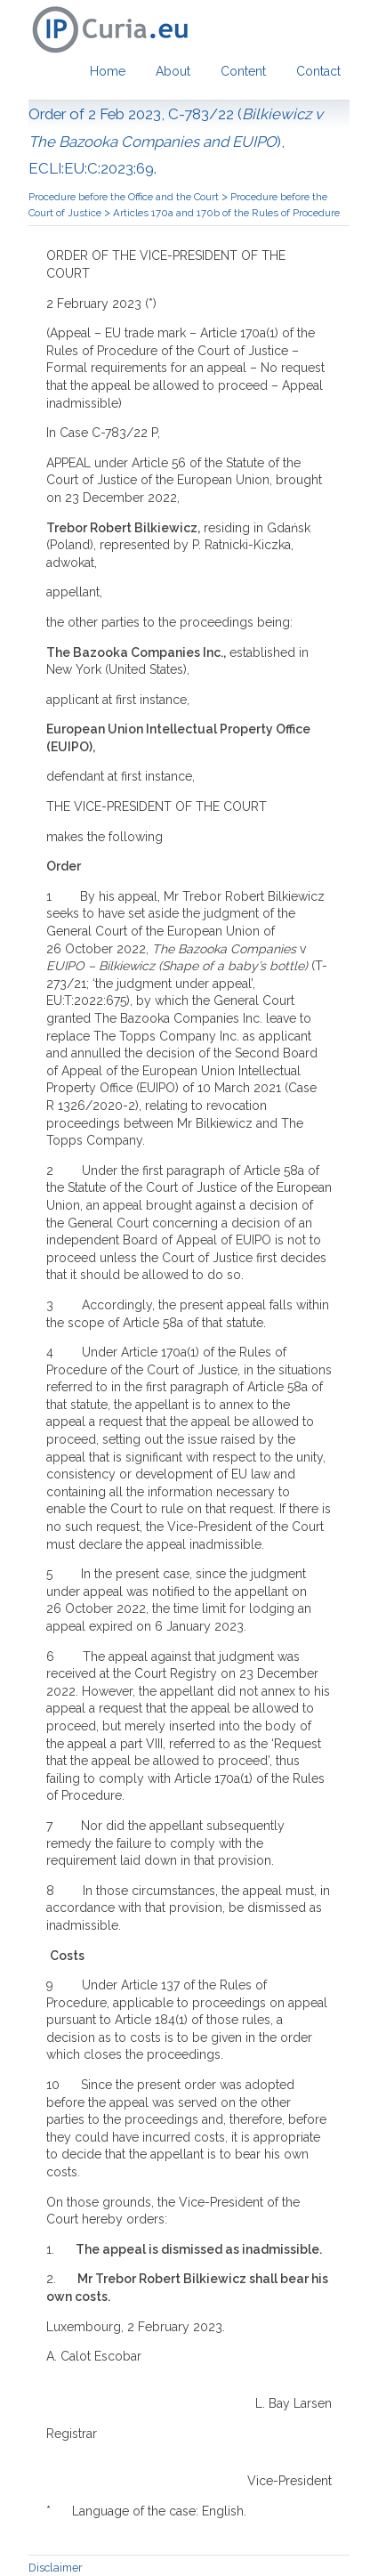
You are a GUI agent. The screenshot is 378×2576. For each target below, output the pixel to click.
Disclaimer (55, 2567)
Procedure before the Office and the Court (124, 196)
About (173, 71)
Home (107, 71)
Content (243, 71)
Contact (318, 71)
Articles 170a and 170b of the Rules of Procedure (226, 213)
